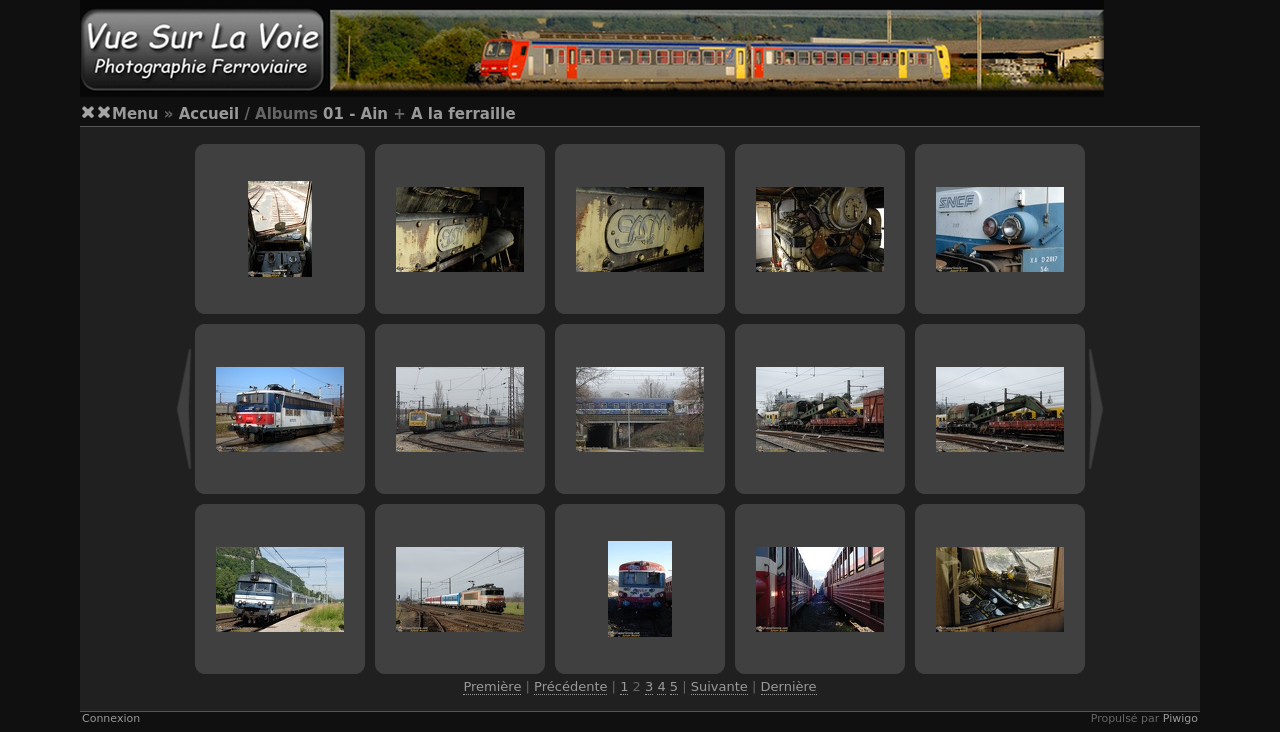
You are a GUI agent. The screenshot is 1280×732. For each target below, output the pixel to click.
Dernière (789, 686)
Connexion (111, 718)
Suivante (719, 686)
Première (492, 686)
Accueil (209, 114)
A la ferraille (463, 114)
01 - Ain (355, 114)
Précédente (570, 686)
